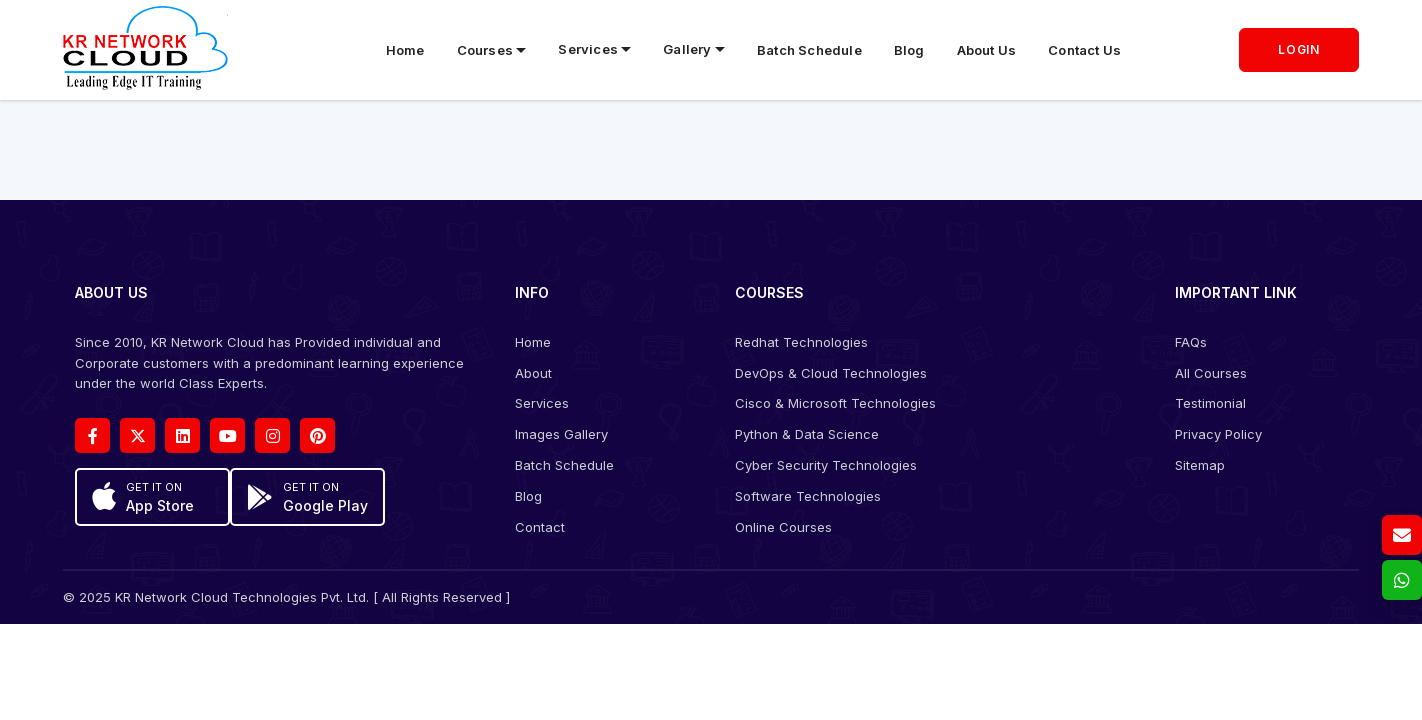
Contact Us (1084, 50)
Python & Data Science (807, 434)
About (533, 373)
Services (542, 403)
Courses (485, 50)
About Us (987, 50)
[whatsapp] (1402, 580)
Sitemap (1200, 465)
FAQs (1191, 342)
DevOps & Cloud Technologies (831, 373)
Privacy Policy (1218, 434)
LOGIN (1299, 49)
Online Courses (783, 527)
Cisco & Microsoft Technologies (835, 403)
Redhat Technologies (801, 342)
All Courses (1211, 373)
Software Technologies (808, 496)
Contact (540, 527)
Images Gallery (561, 434)
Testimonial (1210, 403)
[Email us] (1402, 535)
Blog (909, 50)
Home (405, 50)
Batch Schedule (809, 50)
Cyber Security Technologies (826, 465)
